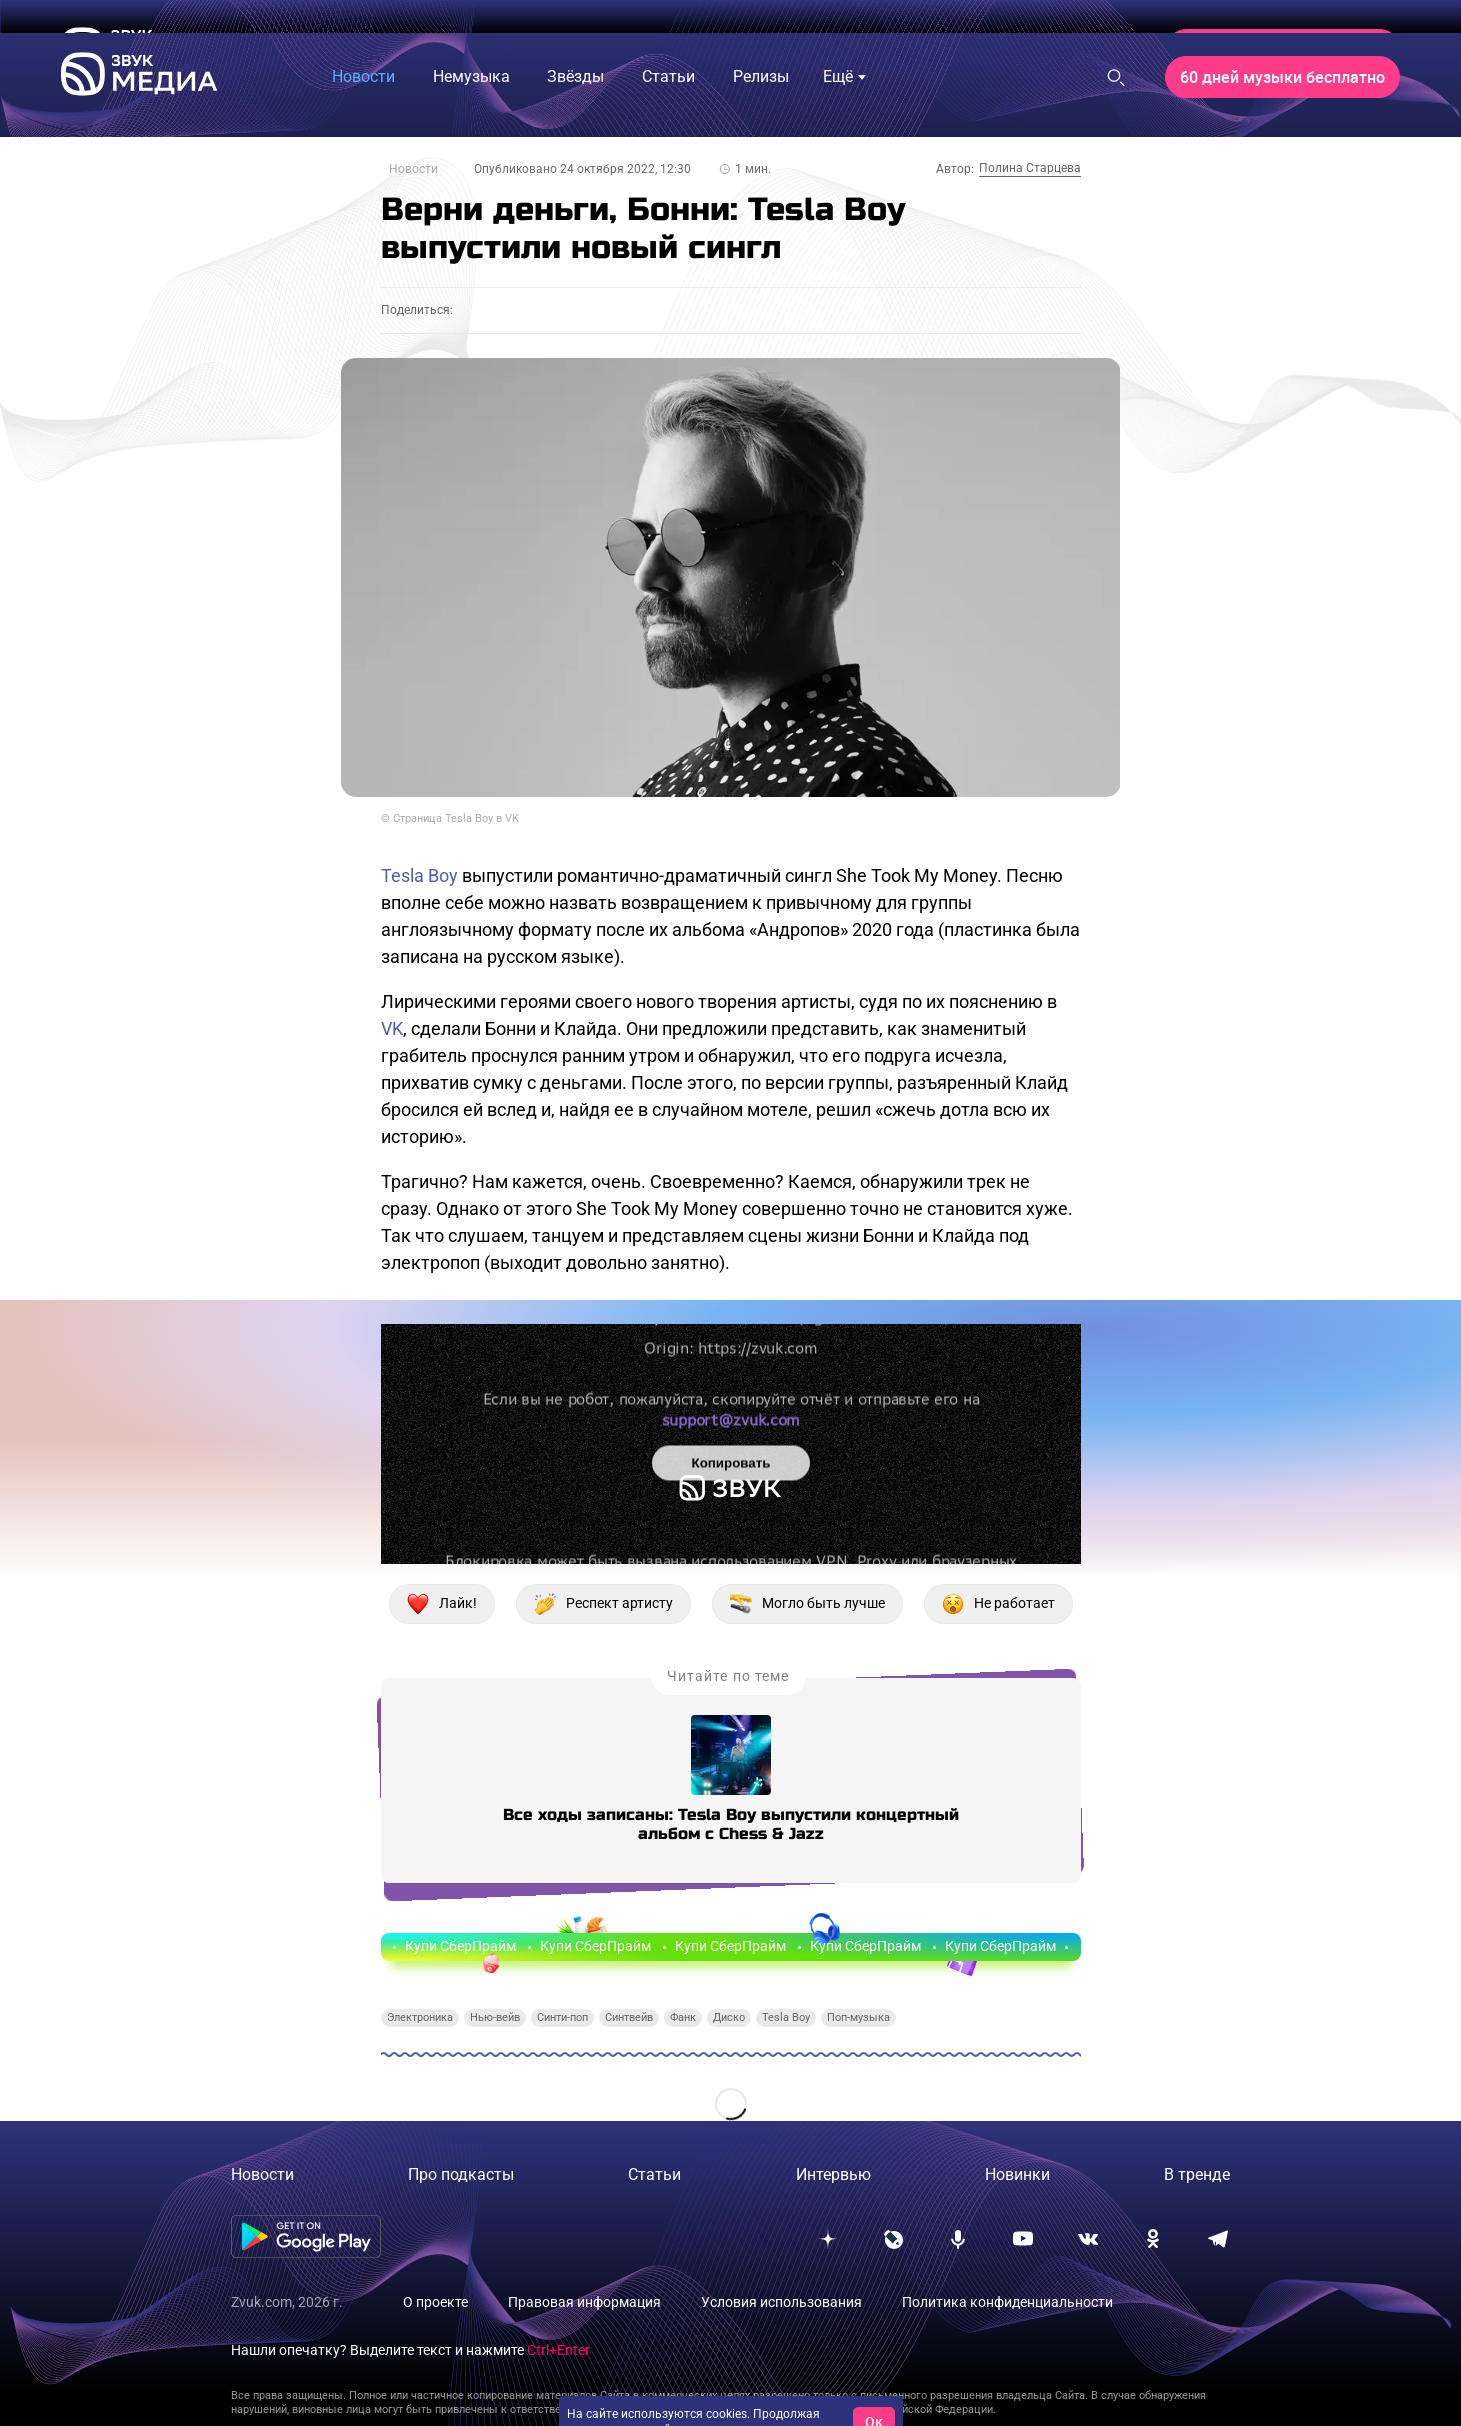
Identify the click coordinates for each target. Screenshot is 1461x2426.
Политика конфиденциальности (1007, 2302)
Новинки (1017, 2174)
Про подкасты (461, 2174)
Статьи (654, 2174)
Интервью (833, 2174)
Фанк (683, 2017)
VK (392, 1028)
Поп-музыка (858, 2017)
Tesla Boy (419, 875)
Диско (729, 2017)
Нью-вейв (495, 2017)
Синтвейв (629, 2017)
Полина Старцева (1030, 168)
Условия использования (781, 2302)
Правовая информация (584, 2302)
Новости (413, 169)
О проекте (435, 2302)
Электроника (420, 2017)
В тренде (1197, 2174)
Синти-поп (562, 2017)
